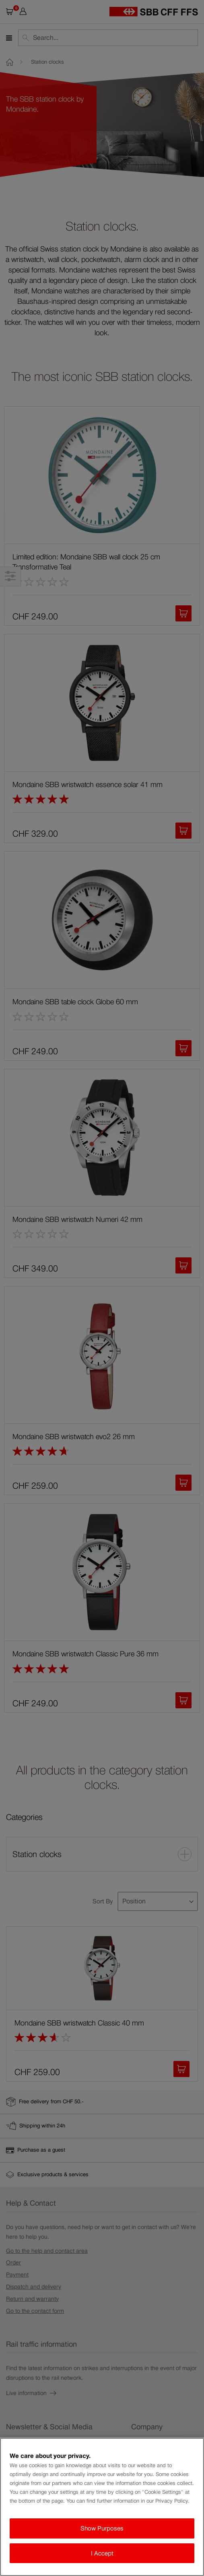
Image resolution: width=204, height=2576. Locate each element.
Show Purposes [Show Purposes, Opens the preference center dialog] (102, 2528)
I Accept (102, 2553)
